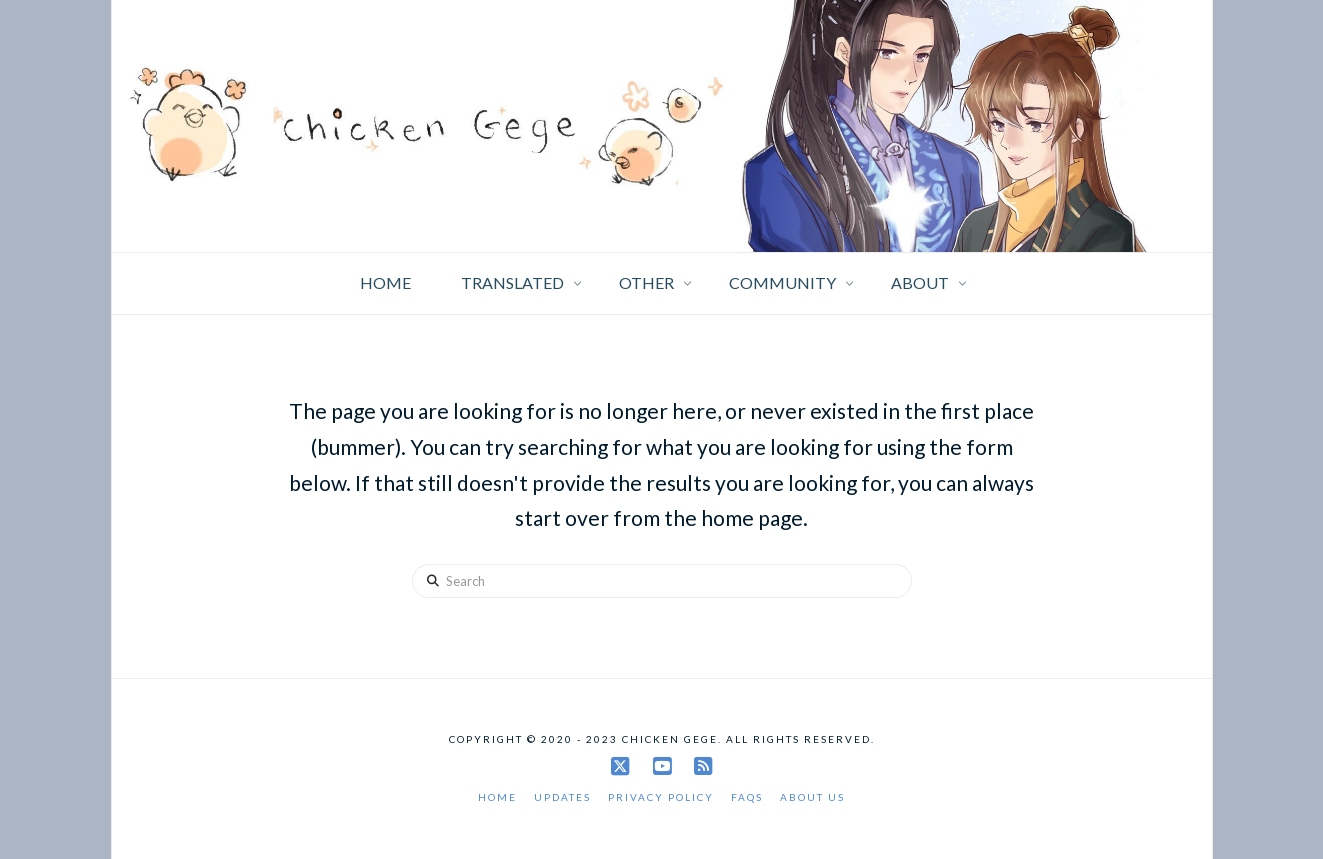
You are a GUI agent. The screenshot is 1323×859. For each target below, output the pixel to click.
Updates (562, 797)
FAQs (747, 797)
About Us (812, 797)
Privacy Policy (661, 797)
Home (497, 797)
